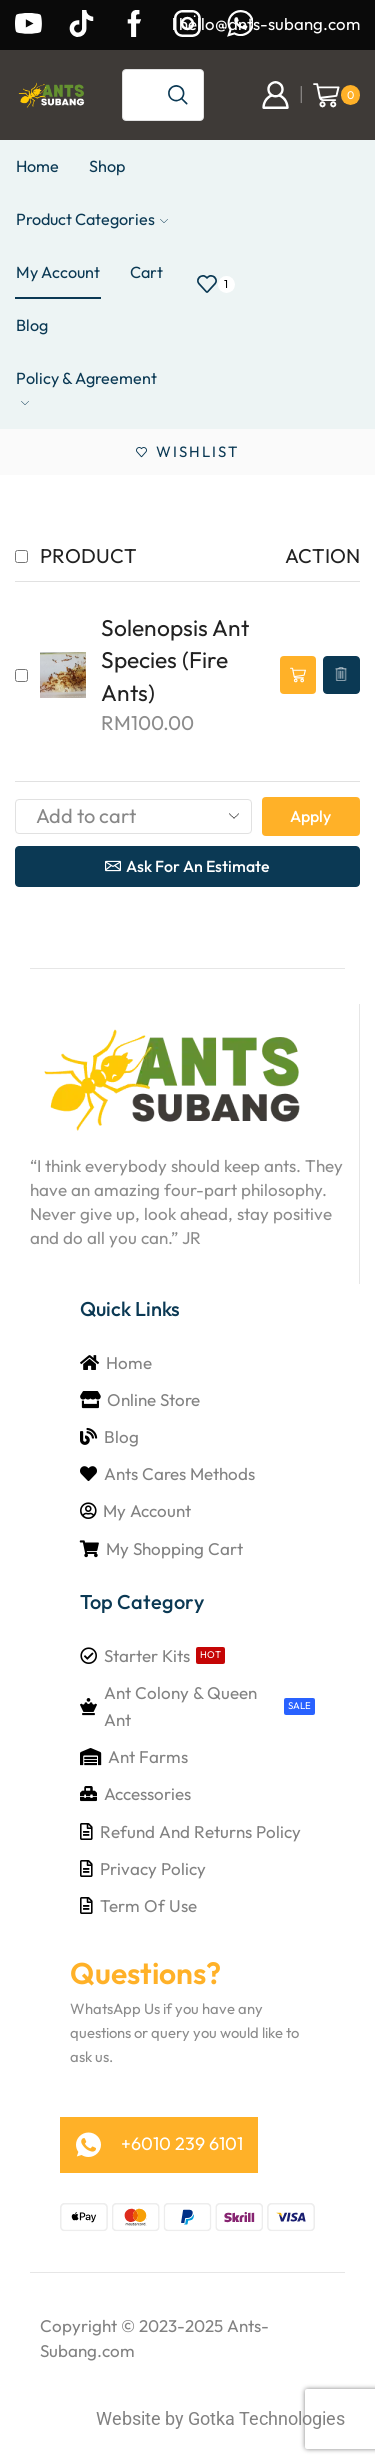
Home (37, 166)
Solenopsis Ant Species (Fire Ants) (175, 660)
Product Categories (92, 219)
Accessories (147, 1793)
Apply (310, 816)
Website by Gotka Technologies (220, 2418)
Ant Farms (148, 1756)
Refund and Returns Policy (200, 1831)
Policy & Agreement (86, 387)
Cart (146, 272)
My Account (58, 272)
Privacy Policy (153, 1868)
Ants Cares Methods (179, 1473)
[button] (298, 675)
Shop (107, 166)
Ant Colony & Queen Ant (180, 1706)
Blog (32, 325)
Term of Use (148, 1905)
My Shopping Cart (174, 1548)
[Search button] (178, 95)
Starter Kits (147, 1655)
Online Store (153, 1399)
